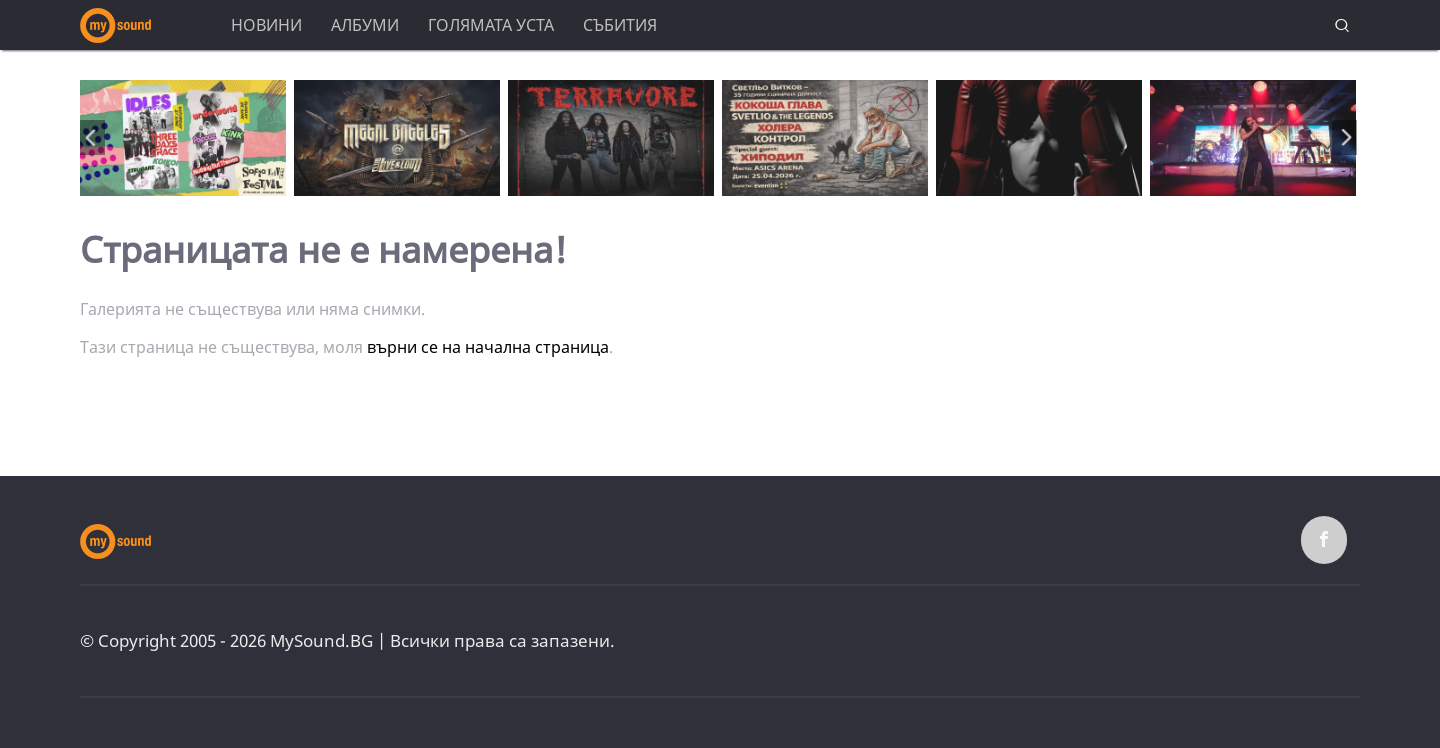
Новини (266, 25)
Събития (620, 25)
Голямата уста (491, 25)
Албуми (365, 25)
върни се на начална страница (488, 347)
